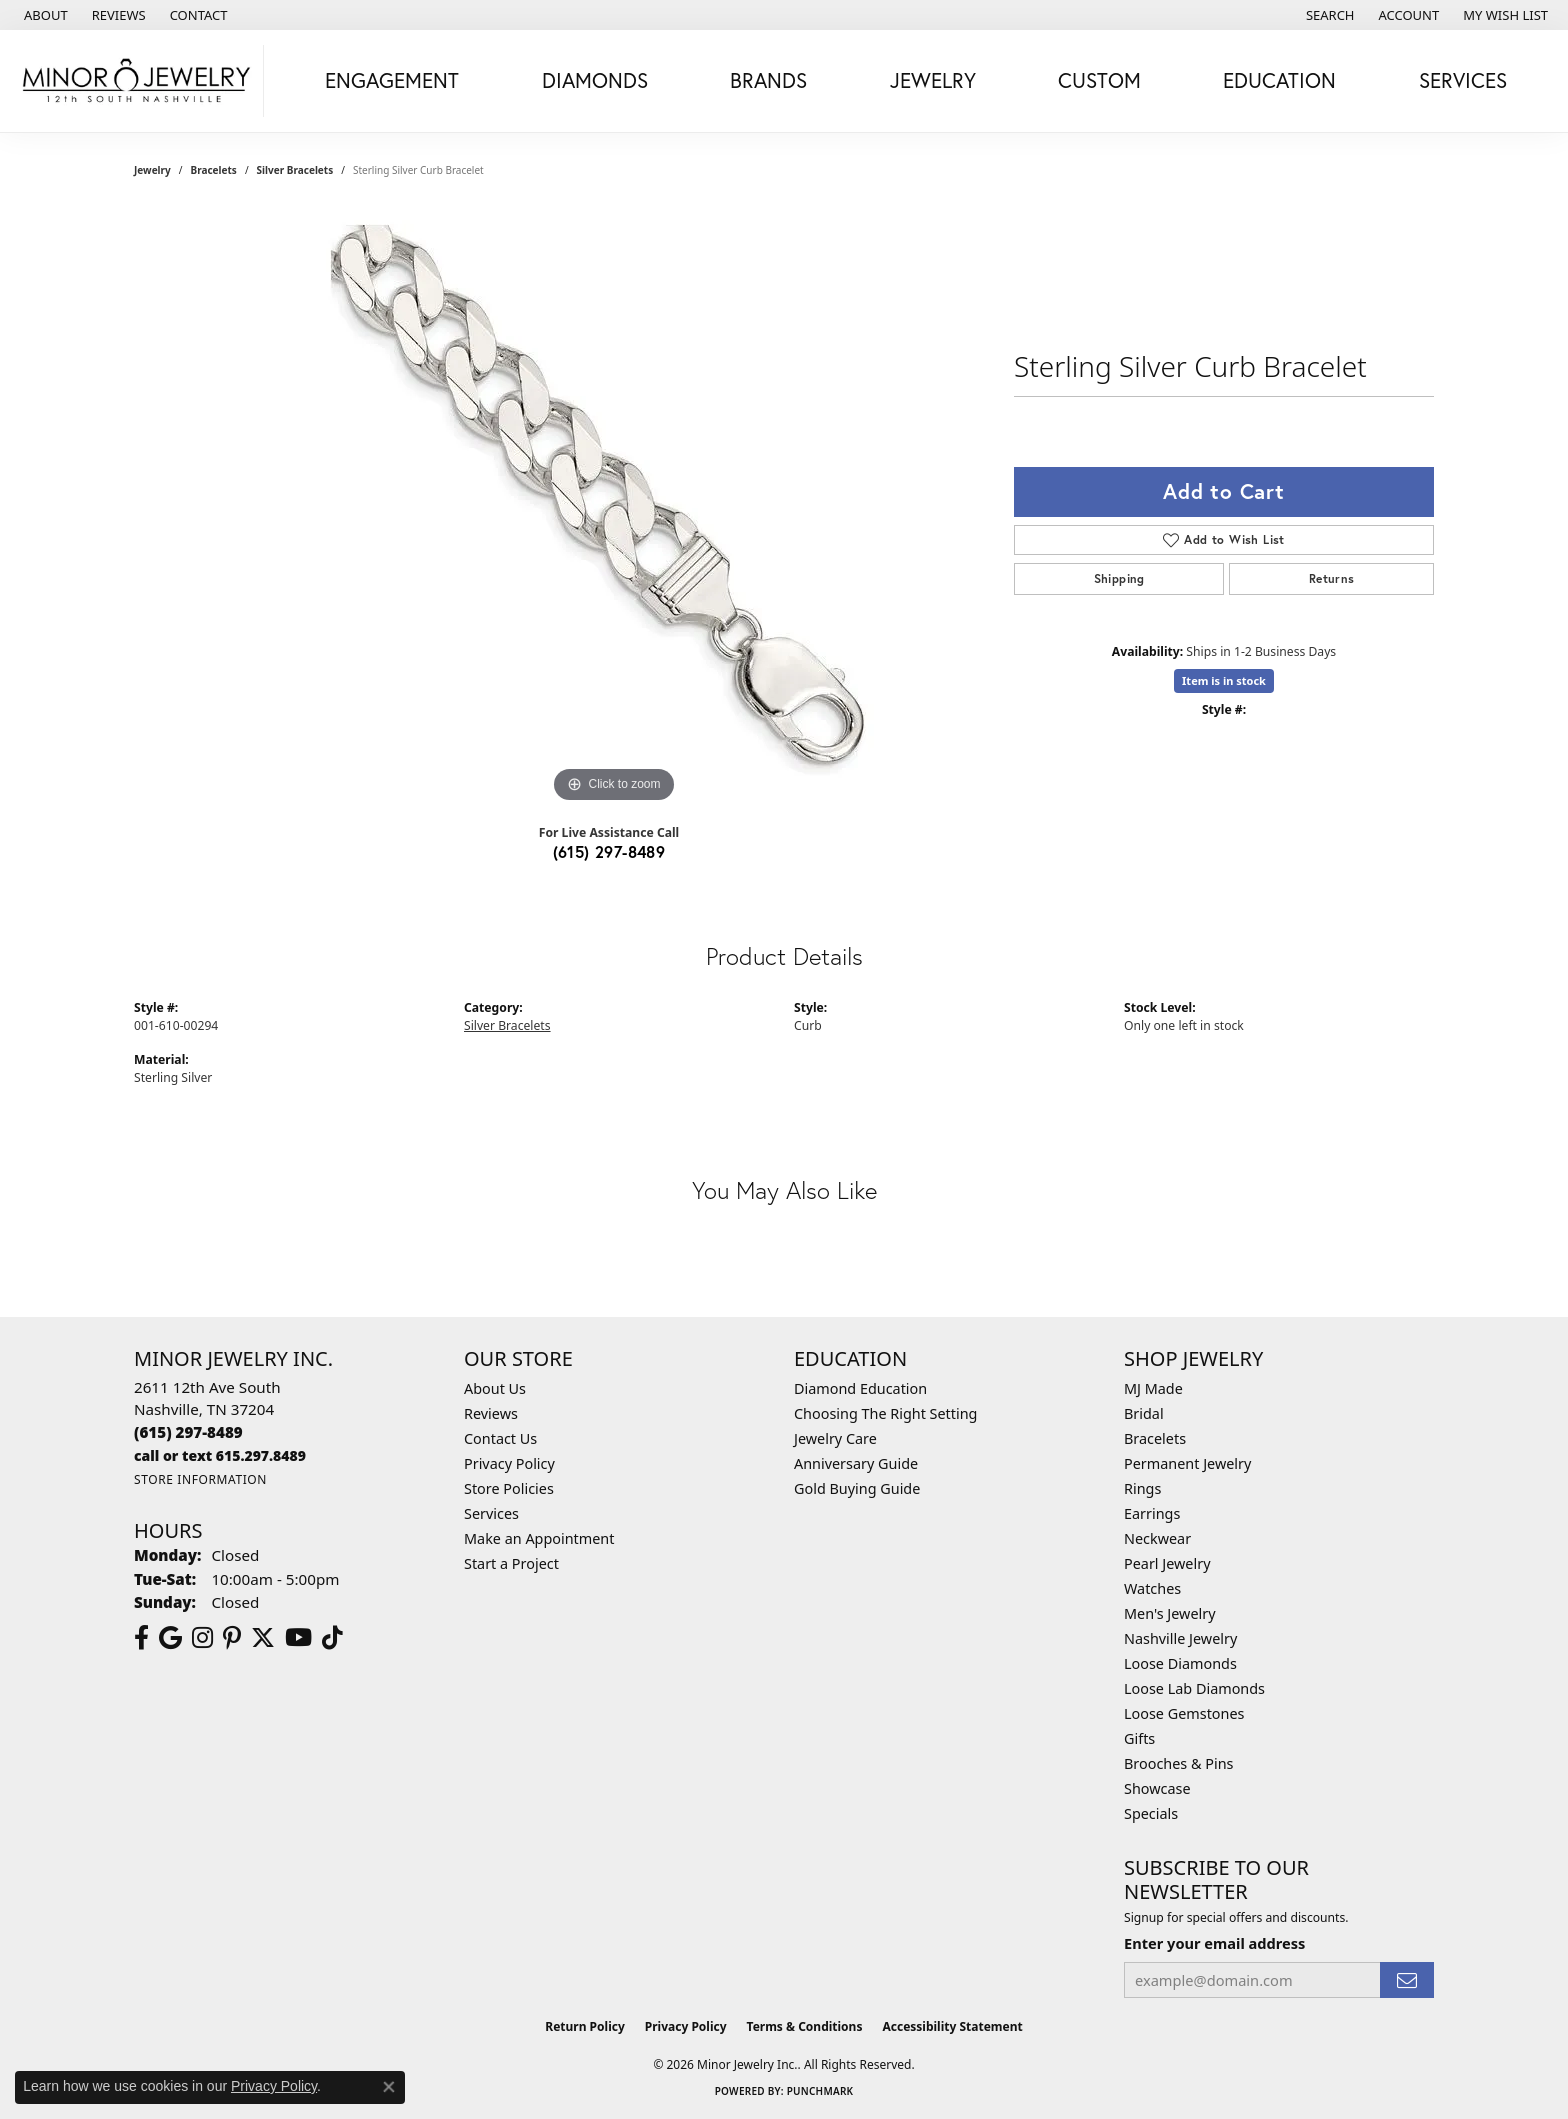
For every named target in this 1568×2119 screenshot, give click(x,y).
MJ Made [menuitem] (1153, 1388)
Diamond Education (860, 1388)
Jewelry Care (835, 1438)
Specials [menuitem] (1151, 1813)
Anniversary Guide (856, 1463)
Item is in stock (1224, 680)
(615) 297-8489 (609, 851)
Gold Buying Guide (857, 1488)
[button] (1328, 15)
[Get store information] (200, 1479)
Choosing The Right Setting (885, 1413)
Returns (1332, 578)
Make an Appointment (539, 1538)
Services (1463, 80)
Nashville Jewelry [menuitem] (1180, 1638)
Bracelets (214, 170)
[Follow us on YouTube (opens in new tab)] (298, 1638)
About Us (495, 1388)
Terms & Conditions (805, 2026)
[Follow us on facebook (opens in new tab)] (141, 1638)
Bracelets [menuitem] (1155, 1438)
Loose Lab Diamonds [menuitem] (1194, 1688)
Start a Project (511, 1563)
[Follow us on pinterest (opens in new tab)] (232, 1638)
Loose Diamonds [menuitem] (1180, 1663)
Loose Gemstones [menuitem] (1184, 1713)
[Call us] (220, 1455)
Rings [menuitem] (1142, 1488)
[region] (614, 508)
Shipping (1119, 578)
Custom (1099, 80)
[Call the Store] (188, 1432)
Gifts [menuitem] (1139, 1738)
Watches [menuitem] (1152, 1588)
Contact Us (500, 1438)
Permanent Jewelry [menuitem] (1187, 1463)
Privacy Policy (509, 1463)
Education (1279, 80)
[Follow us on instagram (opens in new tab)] (202, 1638)
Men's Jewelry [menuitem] (1170, 1613)
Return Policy (585, 2026)
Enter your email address (1214, 1943)
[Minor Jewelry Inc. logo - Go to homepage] (137, 81)
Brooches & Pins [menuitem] (1178, 1763)
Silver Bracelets (295, 170)
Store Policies (509, 1488)
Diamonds (595, 80)
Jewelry (933, 80)
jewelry (152, 170)
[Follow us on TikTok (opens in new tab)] (332, 1638)
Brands (768, 80)
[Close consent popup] (389, 2087)
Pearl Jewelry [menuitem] (1167, 1563)
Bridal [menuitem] (1144, 1413)
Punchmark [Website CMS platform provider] (820, 2091)
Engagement (392, 80)
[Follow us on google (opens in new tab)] (170, 1638)
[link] (44, 15)
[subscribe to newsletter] (1407, 1980)
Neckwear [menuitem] (1157, 1538)
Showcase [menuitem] (1157, 1788)
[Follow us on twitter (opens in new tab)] (263, 1638)
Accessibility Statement (952, 2026)
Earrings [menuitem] (1152, 1513)
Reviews (491, 1413)
